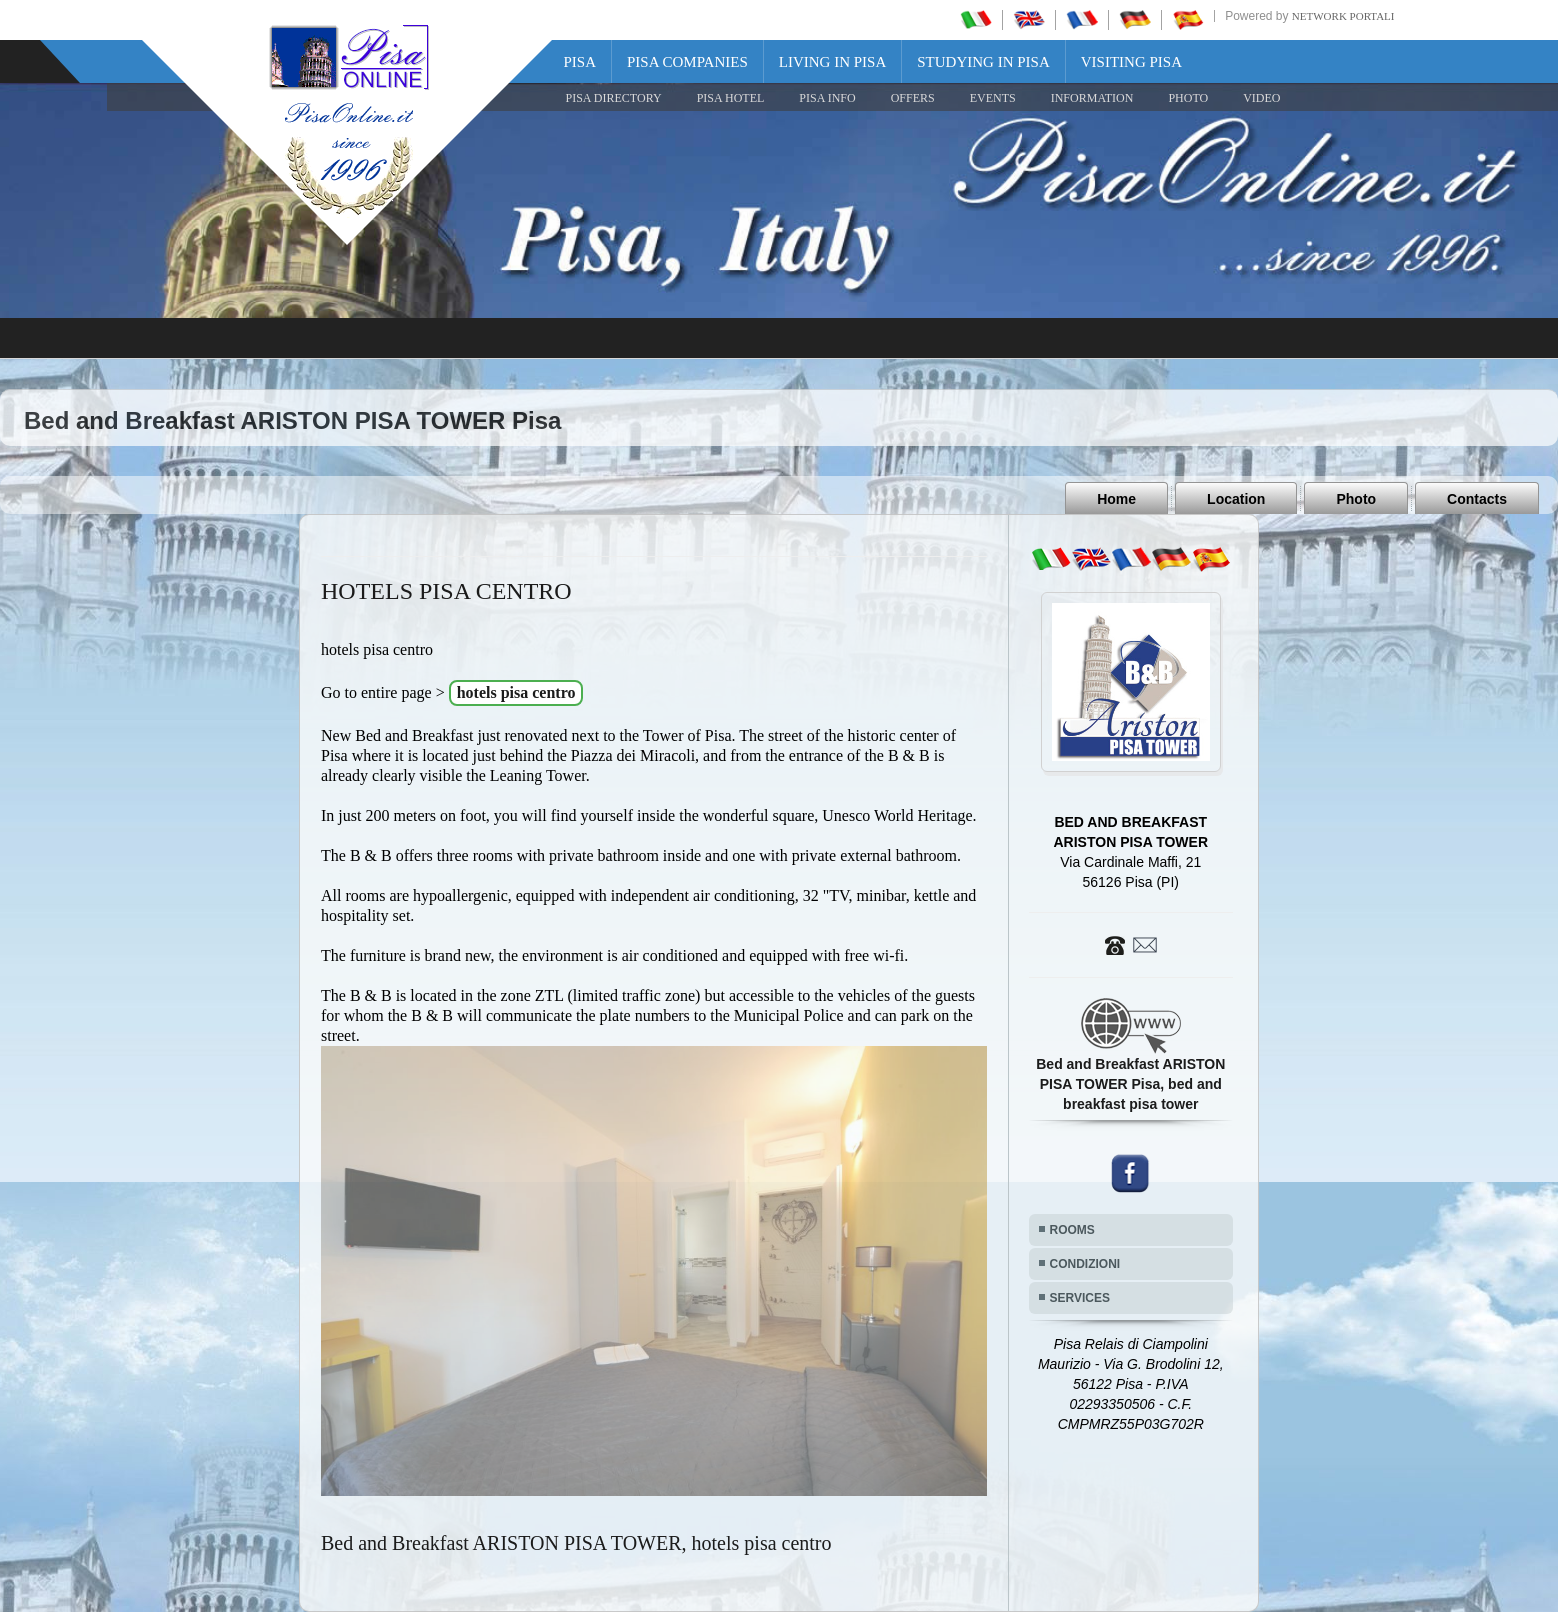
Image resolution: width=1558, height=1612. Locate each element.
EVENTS (993, 98)
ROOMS (1072, 1230)
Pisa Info (827, 98)
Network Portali (1343, 16)
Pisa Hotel (731, 98)
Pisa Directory (614, 98)
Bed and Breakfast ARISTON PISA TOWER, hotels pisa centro (576, 1543)
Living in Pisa (833, 62)
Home (1116, 499)
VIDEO (1261, 98)
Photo (1356, 499)
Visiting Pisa (1131, 62)
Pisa (580, 62)
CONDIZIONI (1085, 1264)
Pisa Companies (687, 62)
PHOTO (1188, 98)
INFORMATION (1092, 98)
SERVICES (1080, 1298)
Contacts (1477, 499)
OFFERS (913, 98)
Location (1236, 499)
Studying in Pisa (983, 62)
